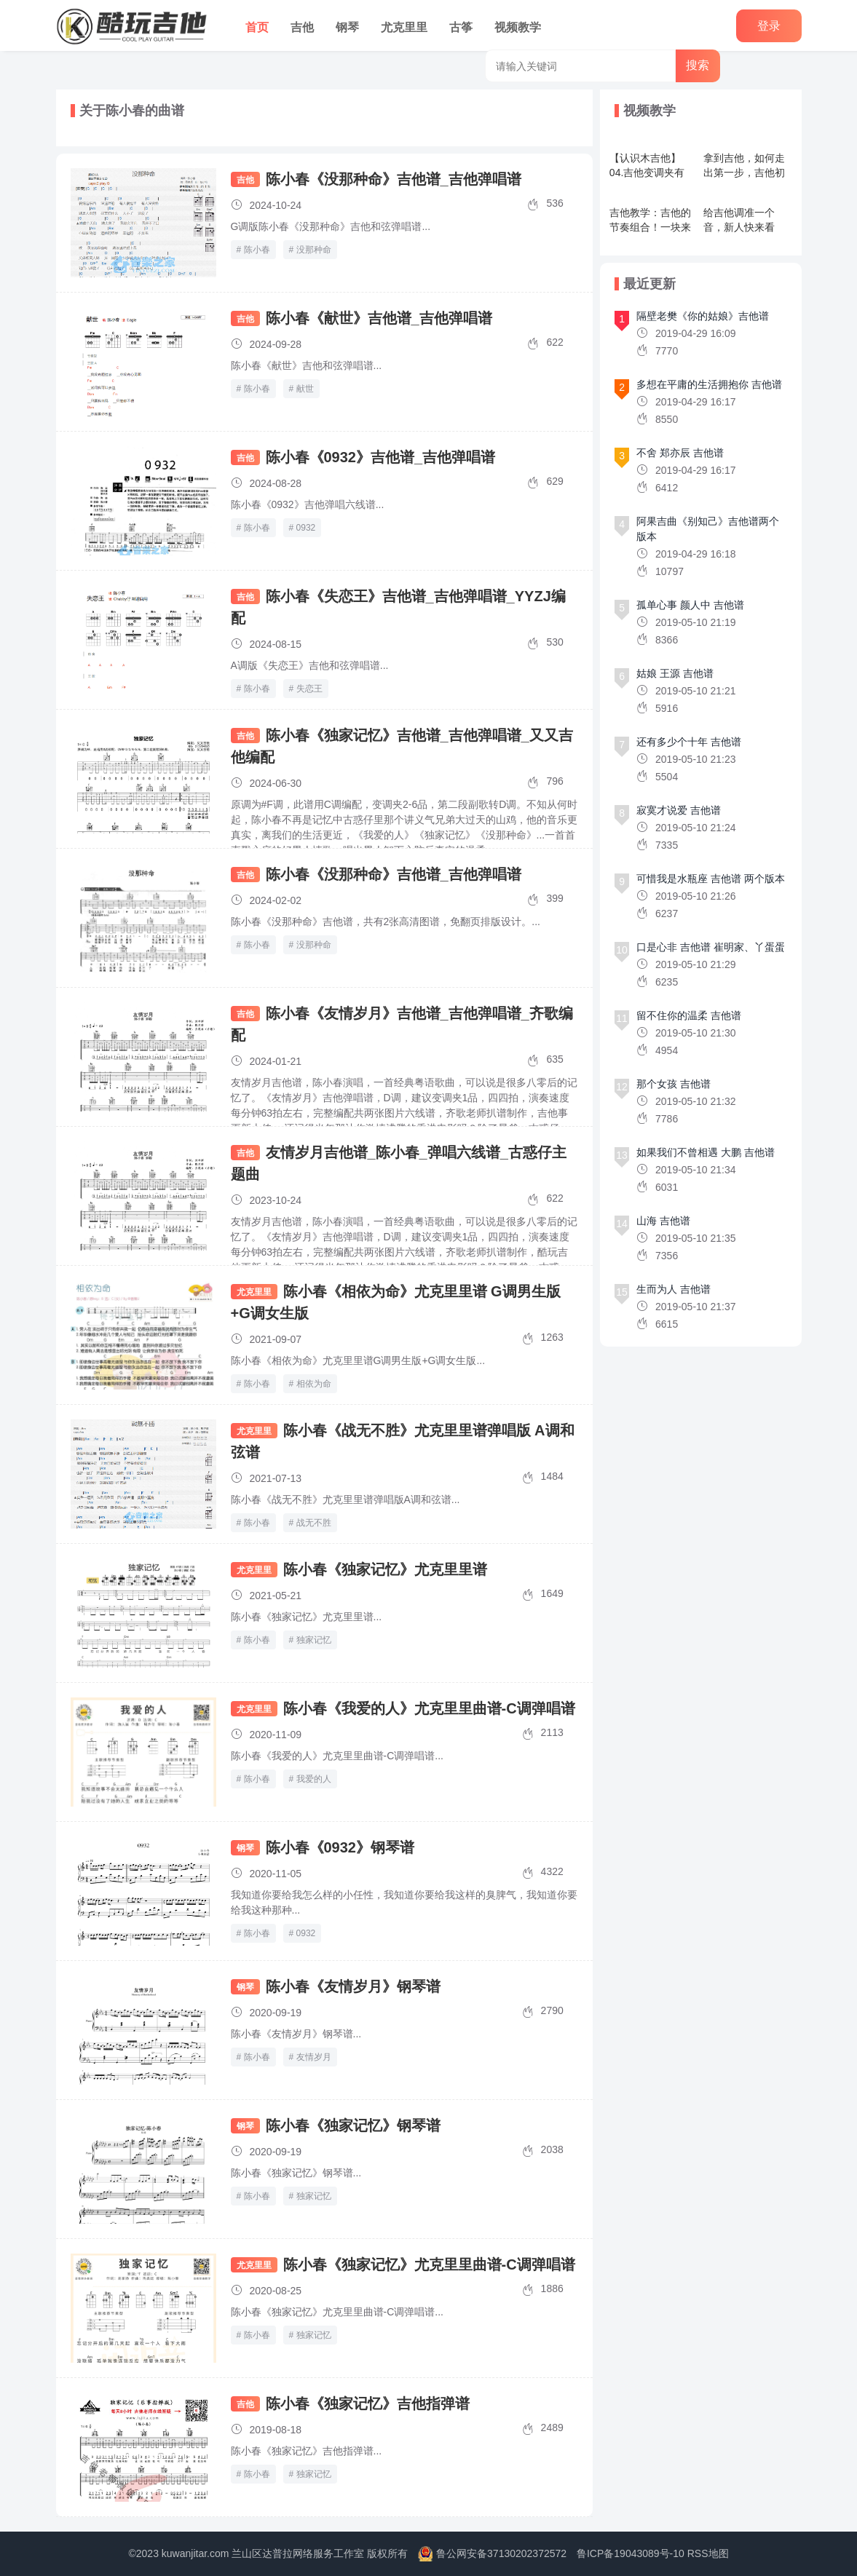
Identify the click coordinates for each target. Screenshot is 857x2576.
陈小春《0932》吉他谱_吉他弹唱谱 (381, 457)
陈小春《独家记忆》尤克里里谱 (385, 1569)
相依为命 (313, 1384)
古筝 (461, 27)
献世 (305, 389)
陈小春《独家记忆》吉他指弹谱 (368, 2403)
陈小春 (257, 250)
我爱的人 (313, 1779)
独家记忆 (313, 1640)
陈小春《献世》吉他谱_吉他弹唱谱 (379, 318)
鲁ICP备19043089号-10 (630, 2553)
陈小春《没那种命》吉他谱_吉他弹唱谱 (393, 179)
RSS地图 (708, 2553)
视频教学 (517, 27)
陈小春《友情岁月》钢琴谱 (353, 1986)
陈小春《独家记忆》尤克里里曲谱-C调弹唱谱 (429, 2264)
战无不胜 (313, 1523)
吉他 (302, 27)
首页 (257, 27)
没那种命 (313, 250)
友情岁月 (313, 2057)
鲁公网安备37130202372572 (501, 2553)
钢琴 (347, 27)
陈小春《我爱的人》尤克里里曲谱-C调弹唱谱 (429, 1708)
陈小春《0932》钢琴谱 (340, 1847)
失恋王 (309, 688)
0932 (306, 528)
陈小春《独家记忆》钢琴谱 (353, 2125)
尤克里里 (404, 27)
